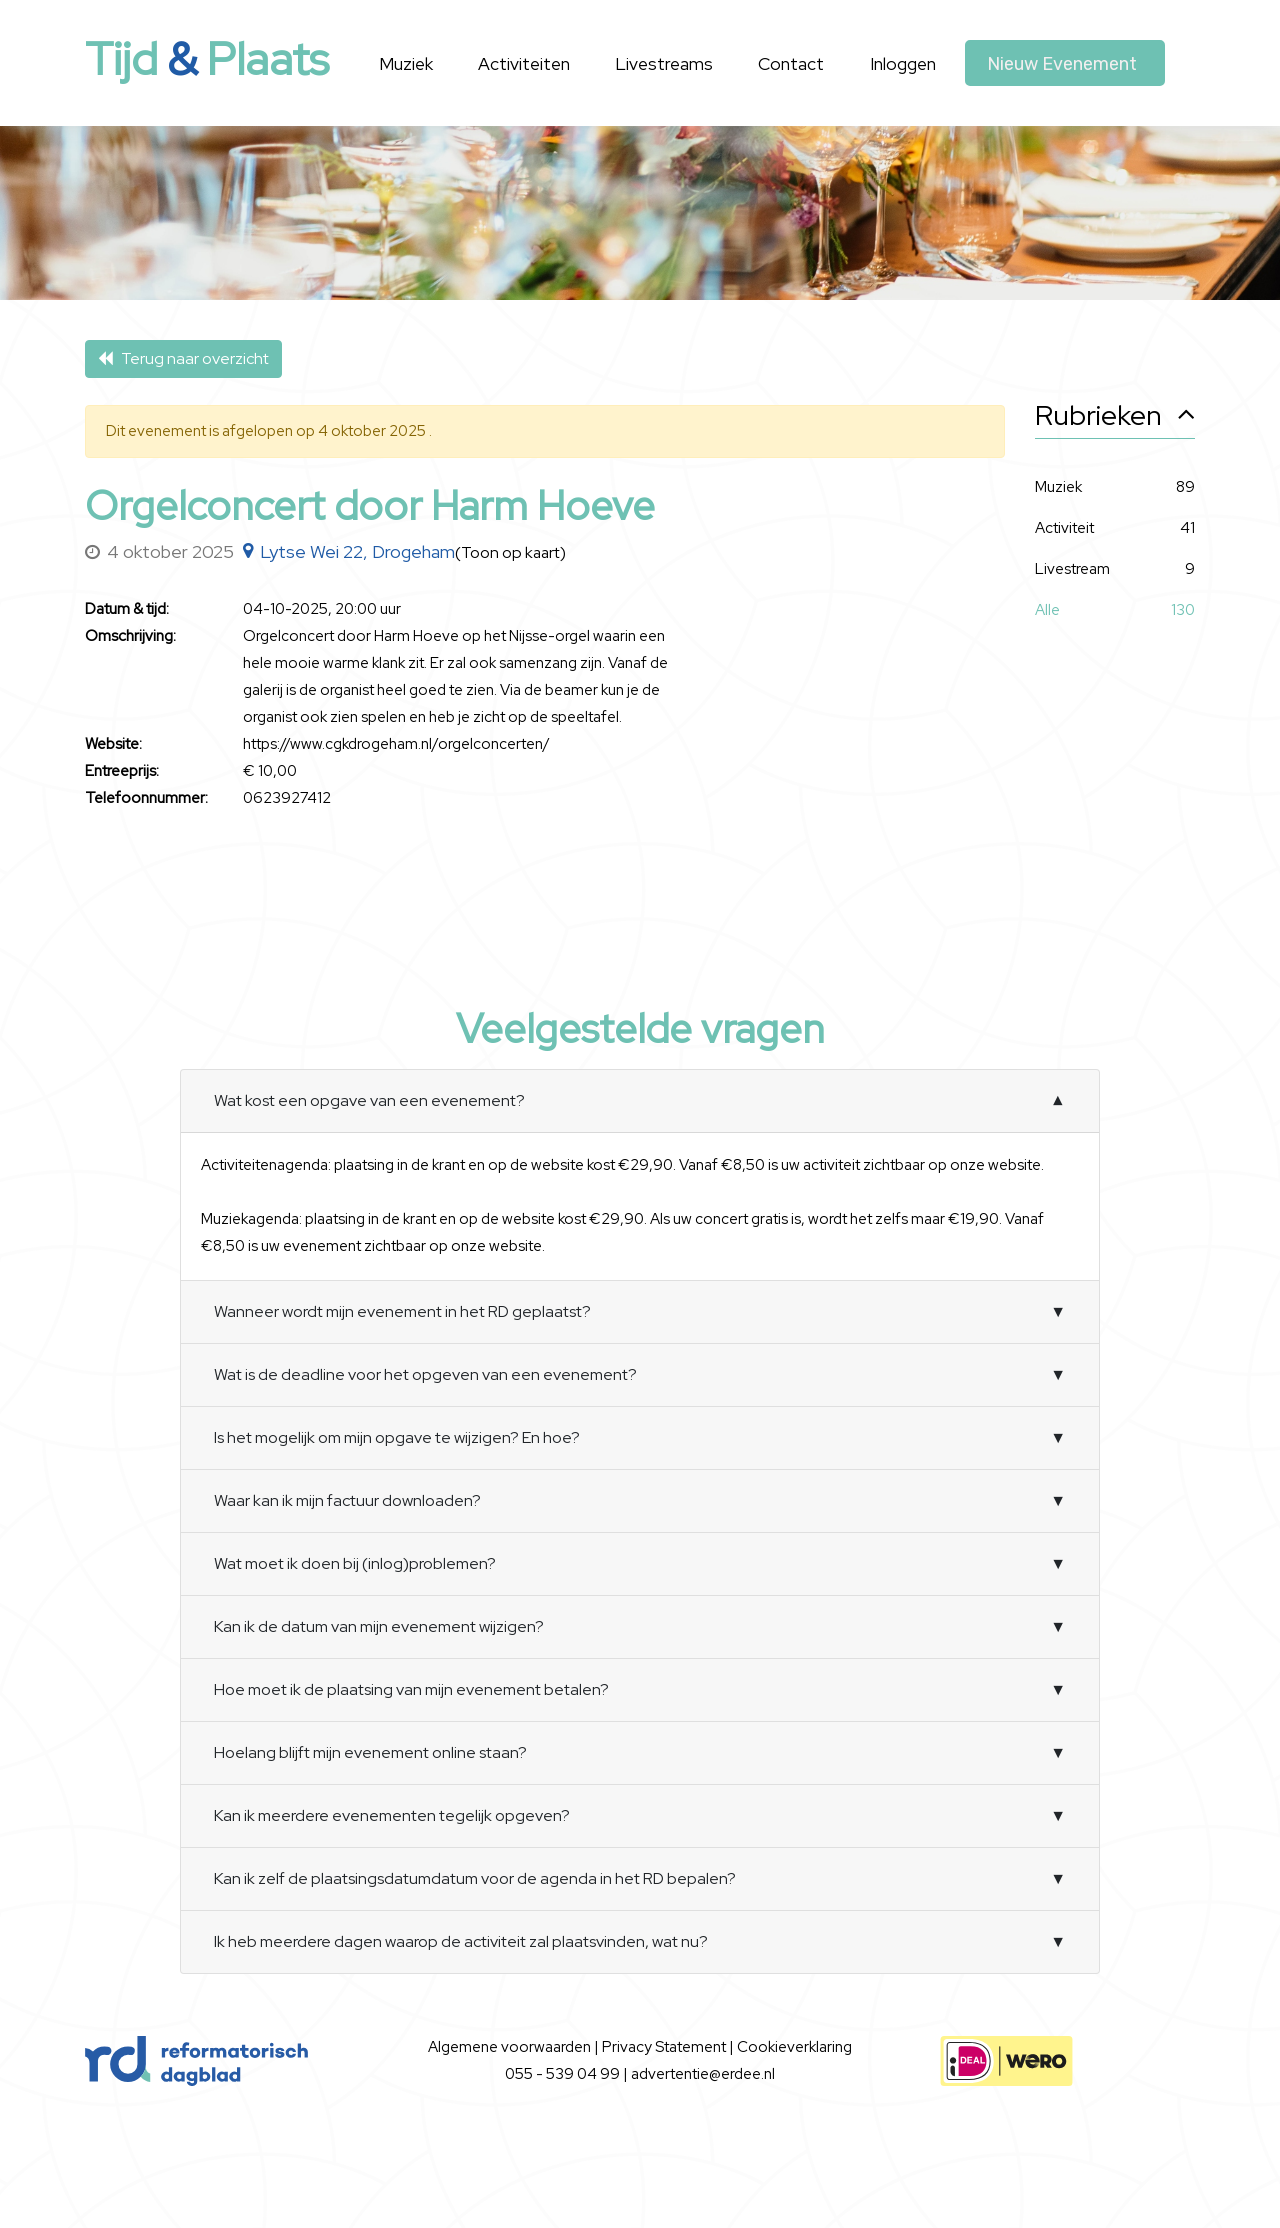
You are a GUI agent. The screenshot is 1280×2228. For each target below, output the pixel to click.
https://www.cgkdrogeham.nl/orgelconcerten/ (396, 744)
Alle (1047, 610)
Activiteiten (524, 63)
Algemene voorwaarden (511, 2047)
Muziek (406, 63)
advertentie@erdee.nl (703, 2074)
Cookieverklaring (794, 2047)
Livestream (1072, 569)
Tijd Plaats (207, 59)
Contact (791, 63)
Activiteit (1064, 528)
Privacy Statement (665, 2047)
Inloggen (903, 63)
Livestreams (664, 63)
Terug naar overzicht (183, 358)
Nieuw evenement (1062, 64)
